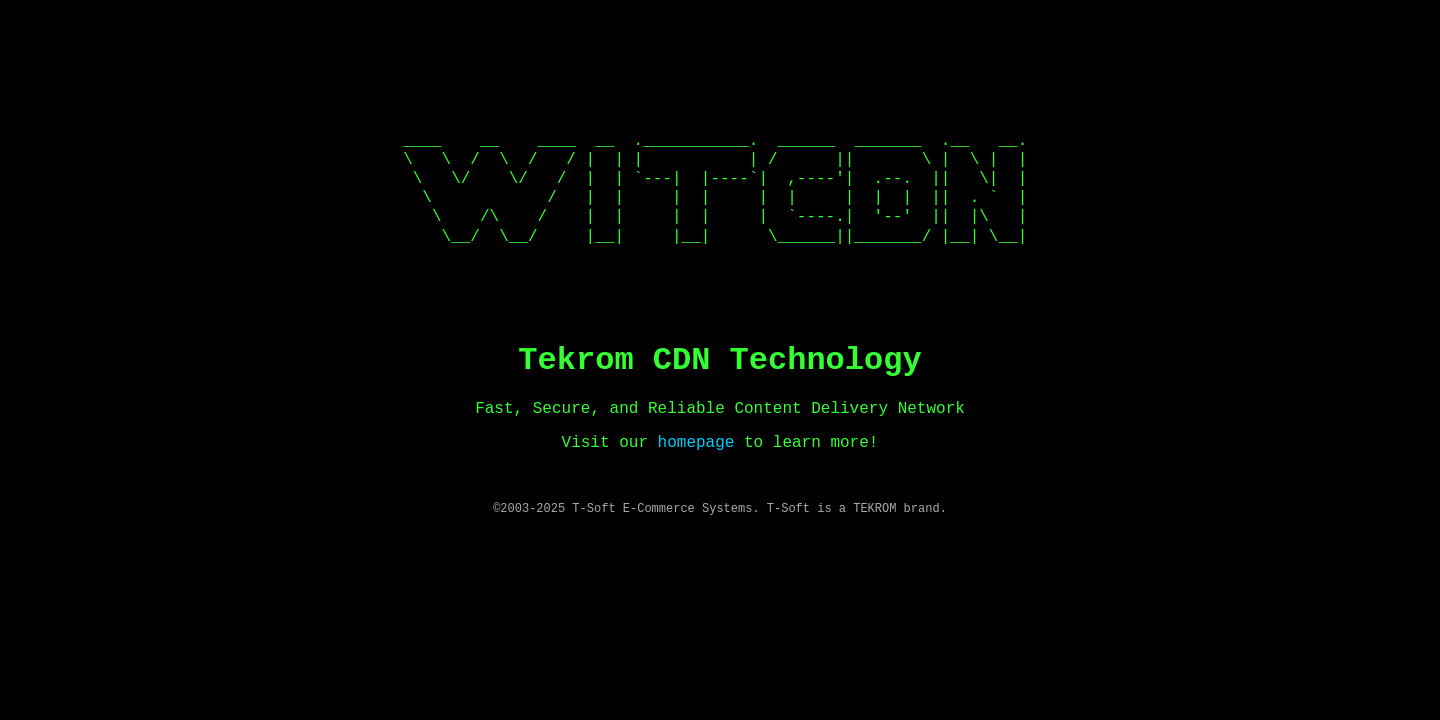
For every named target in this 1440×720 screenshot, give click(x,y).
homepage (696, 443)
